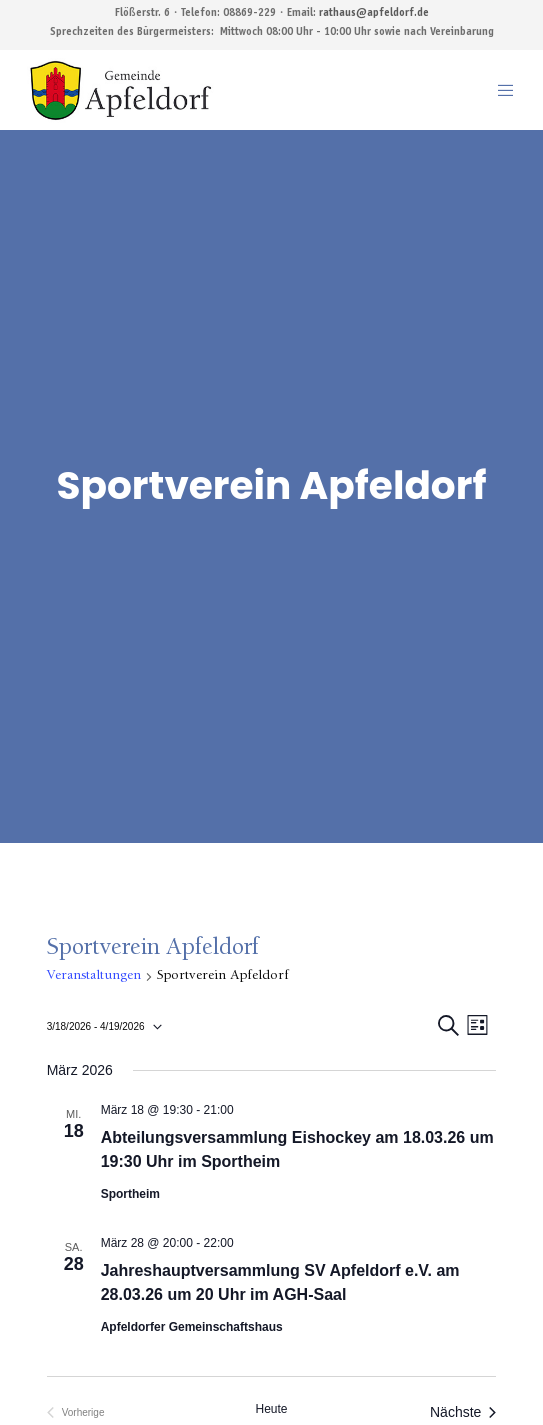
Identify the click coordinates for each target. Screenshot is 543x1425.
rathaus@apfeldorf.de (374, 13)
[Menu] (499, 90)
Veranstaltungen (94, 976)
